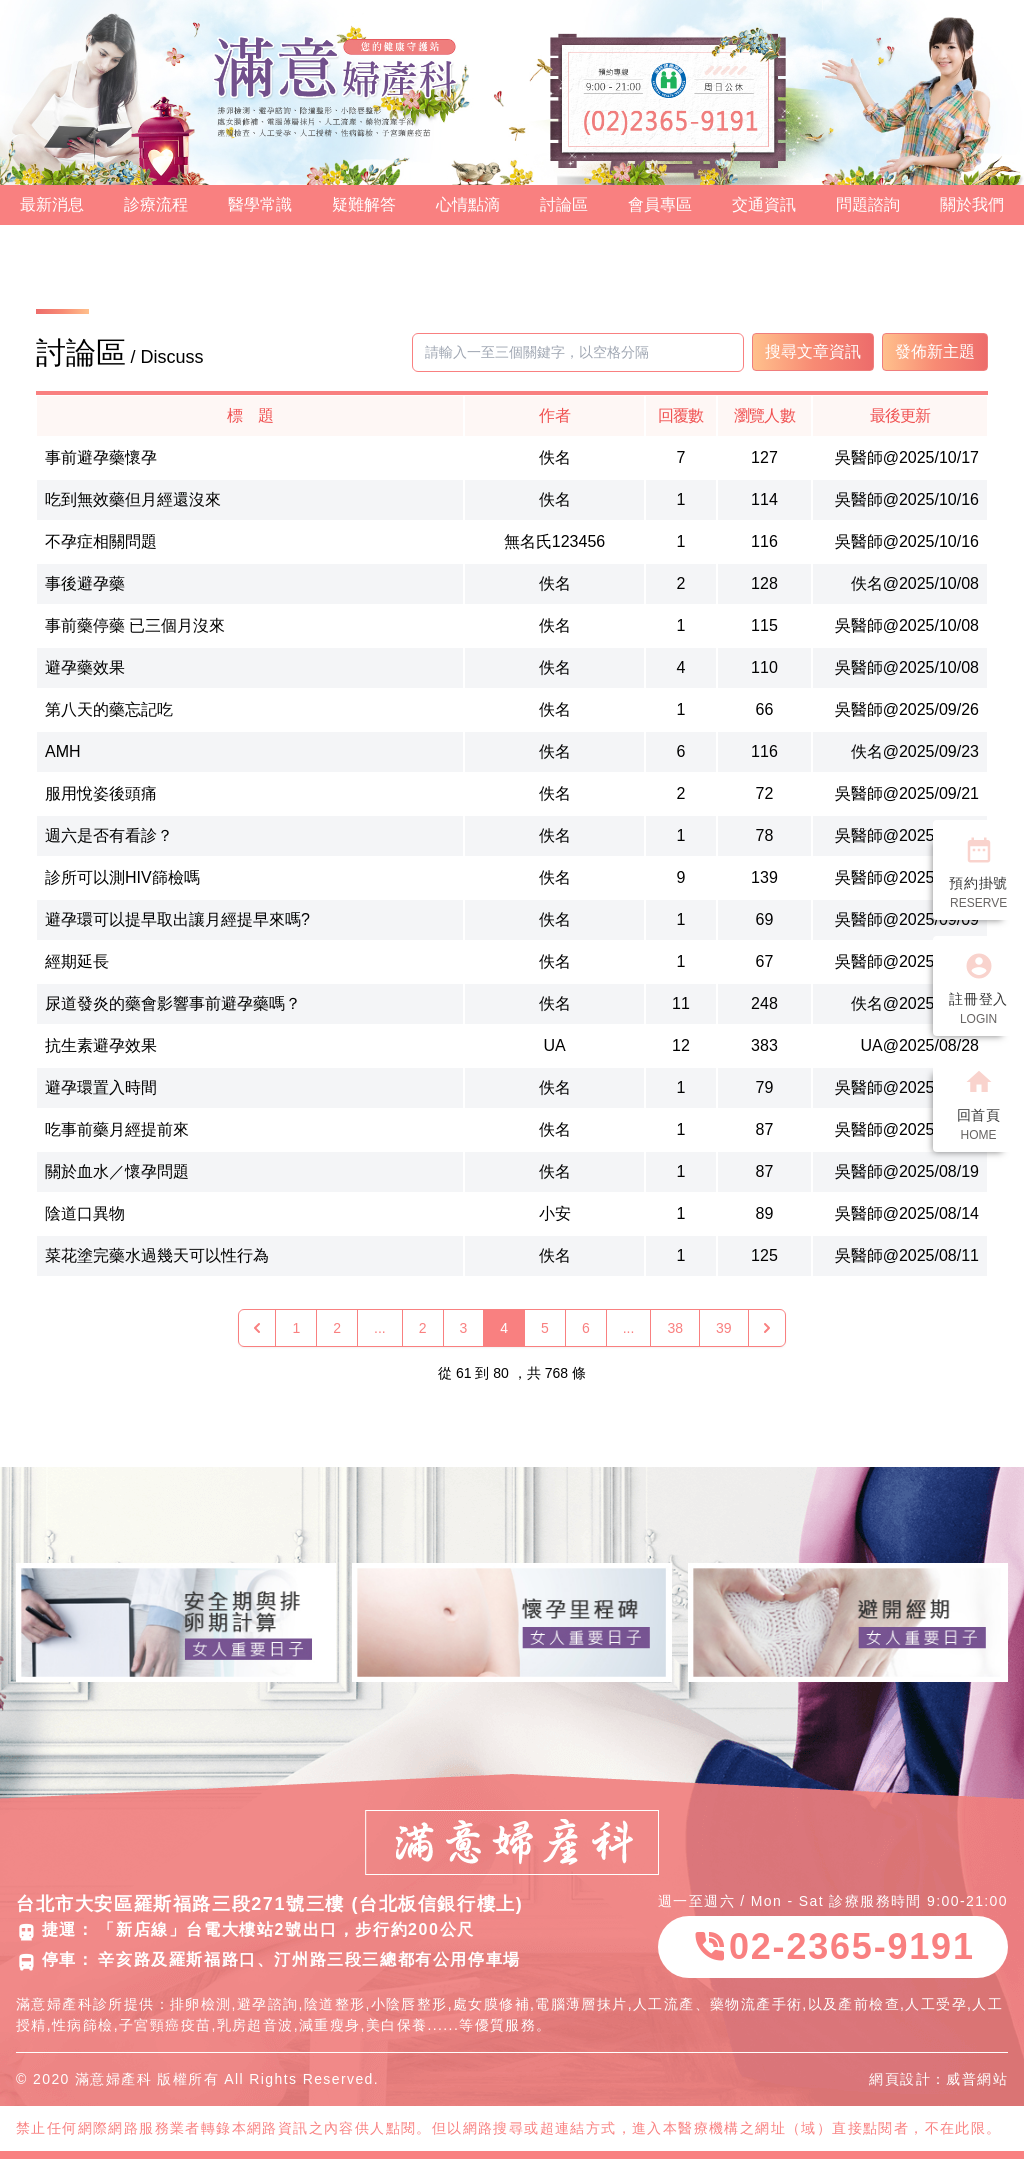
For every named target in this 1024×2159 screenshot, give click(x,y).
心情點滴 (468, 204)
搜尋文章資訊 (813, 351)
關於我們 (972, 204)
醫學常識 (260, 204)
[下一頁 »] (767, 1328)
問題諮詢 (868, 204)
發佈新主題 (935, 351)
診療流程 (156, 204)
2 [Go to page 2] (337, 1328)
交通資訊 (764, 204)
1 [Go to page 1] (296, 1328)
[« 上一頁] (257, 1328)
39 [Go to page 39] (724, 1328)
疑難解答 (364, 204)
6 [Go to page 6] (586, 1328)
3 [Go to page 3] (464, 1328)
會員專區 (660, 204)
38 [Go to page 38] (675, 1328)
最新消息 (52, 204)
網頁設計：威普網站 (938, 2079)
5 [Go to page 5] (545, 1328)
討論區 (564, 204)
